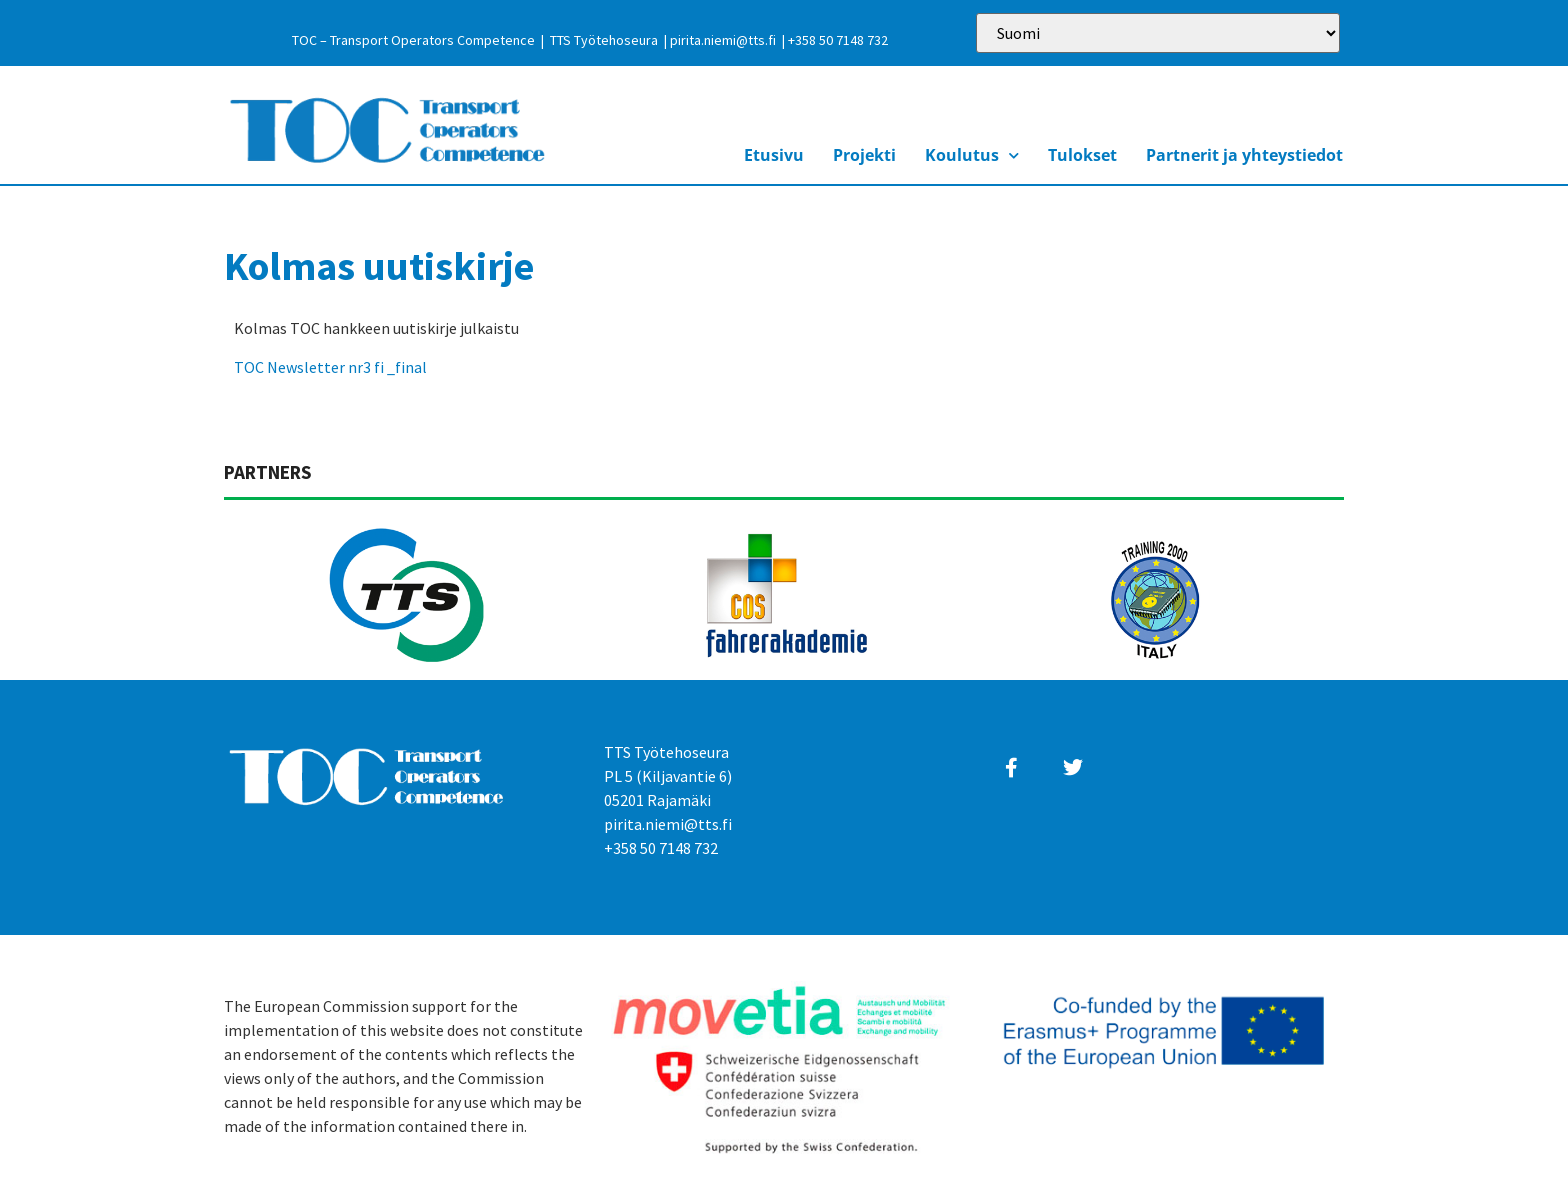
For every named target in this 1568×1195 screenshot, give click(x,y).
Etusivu (774, 155)
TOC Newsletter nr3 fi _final (330, 367)
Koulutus (972, 155)
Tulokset (1082, 155)
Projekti (864, 155)
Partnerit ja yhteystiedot (1244, 155)
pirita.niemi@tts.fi (723, 40)
